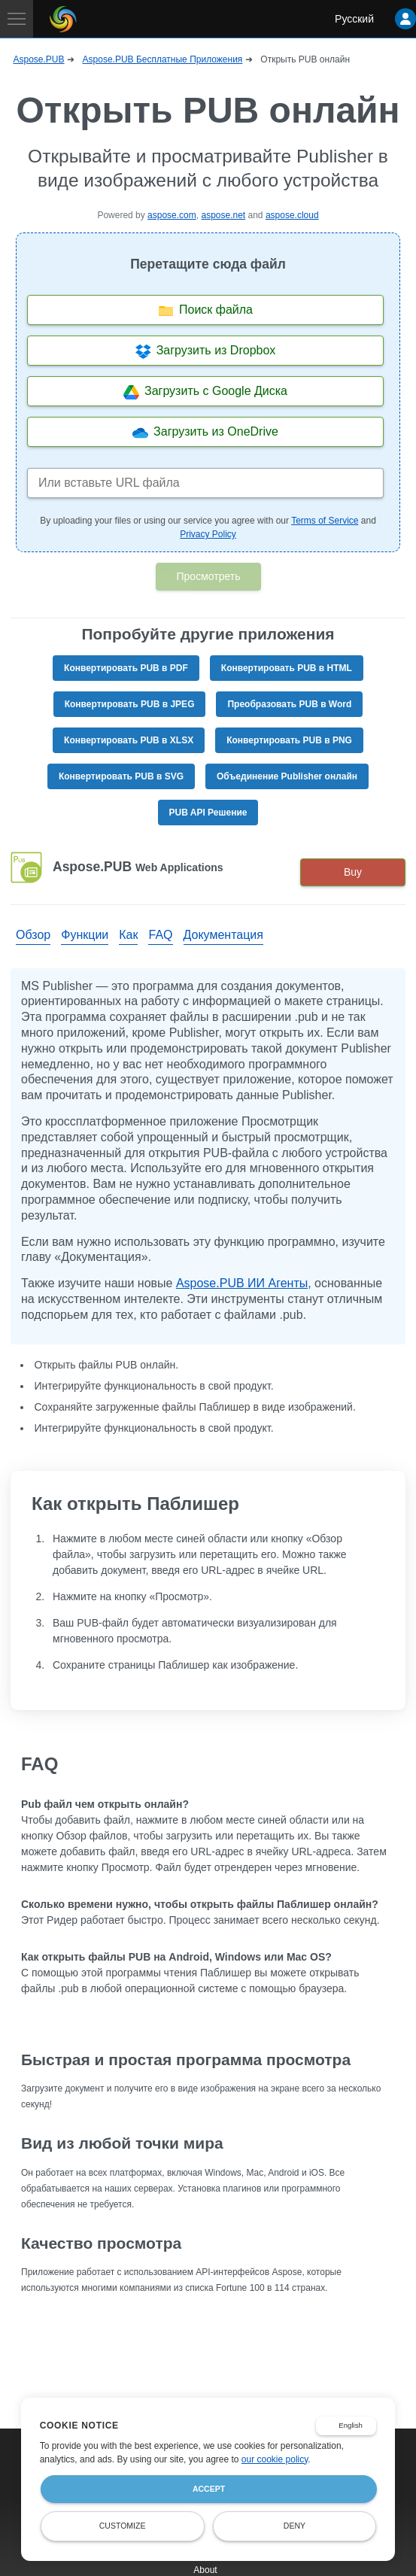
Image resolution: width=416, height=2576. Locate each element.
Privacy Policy (208, 534)
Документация (223, 934)
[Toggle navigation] (16, 19)
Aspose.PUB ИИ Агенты (242, 1283)
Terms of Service (324, 520)
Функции (84, 934)
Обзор (33, 934)
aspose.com (171, 215)
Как (128, 934)
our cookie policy (274, 2459)
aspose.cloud (292, 215)
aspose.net (223, 215)
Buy (353, 872)
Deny (294, 2525)
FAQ (160, 934)
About (205, 2570)
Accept (209, 2488)
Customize (122, 2525)
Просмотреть (209, 576)
